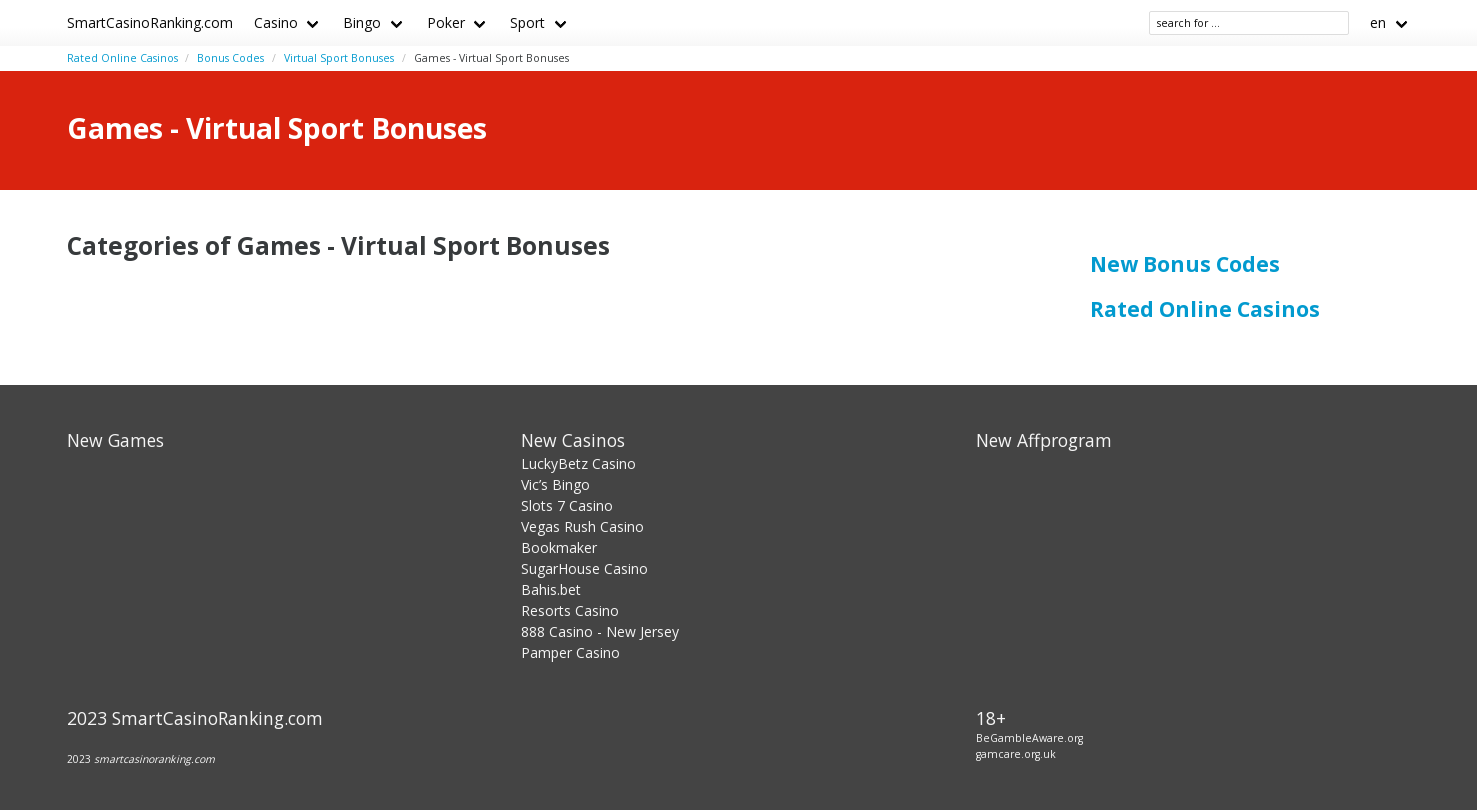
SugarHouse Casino (584, 568)
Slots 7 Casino (567, 505)
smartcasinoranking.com (154, 759)
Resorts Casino (570, 610)
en (1378, 22)
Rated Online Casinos (122, 58)
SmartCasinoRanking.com (150, 22)
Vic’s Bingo (555, 484)
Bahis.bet (551, 589)
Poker (446, 22)
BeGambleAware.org (1029, 738)
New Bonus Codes (1185, 264)
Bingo (362, 22)
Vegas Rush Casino (582, 526)
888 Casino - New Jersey (600, 631)
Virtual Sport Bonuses (339, 58)
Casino (276, 22)
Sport (527, 22)
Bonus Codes (230, 58)
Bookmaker (559, 547)
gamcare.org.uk (1016, 754)
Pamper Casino (570, 652)
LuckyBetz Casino (578, 463)
